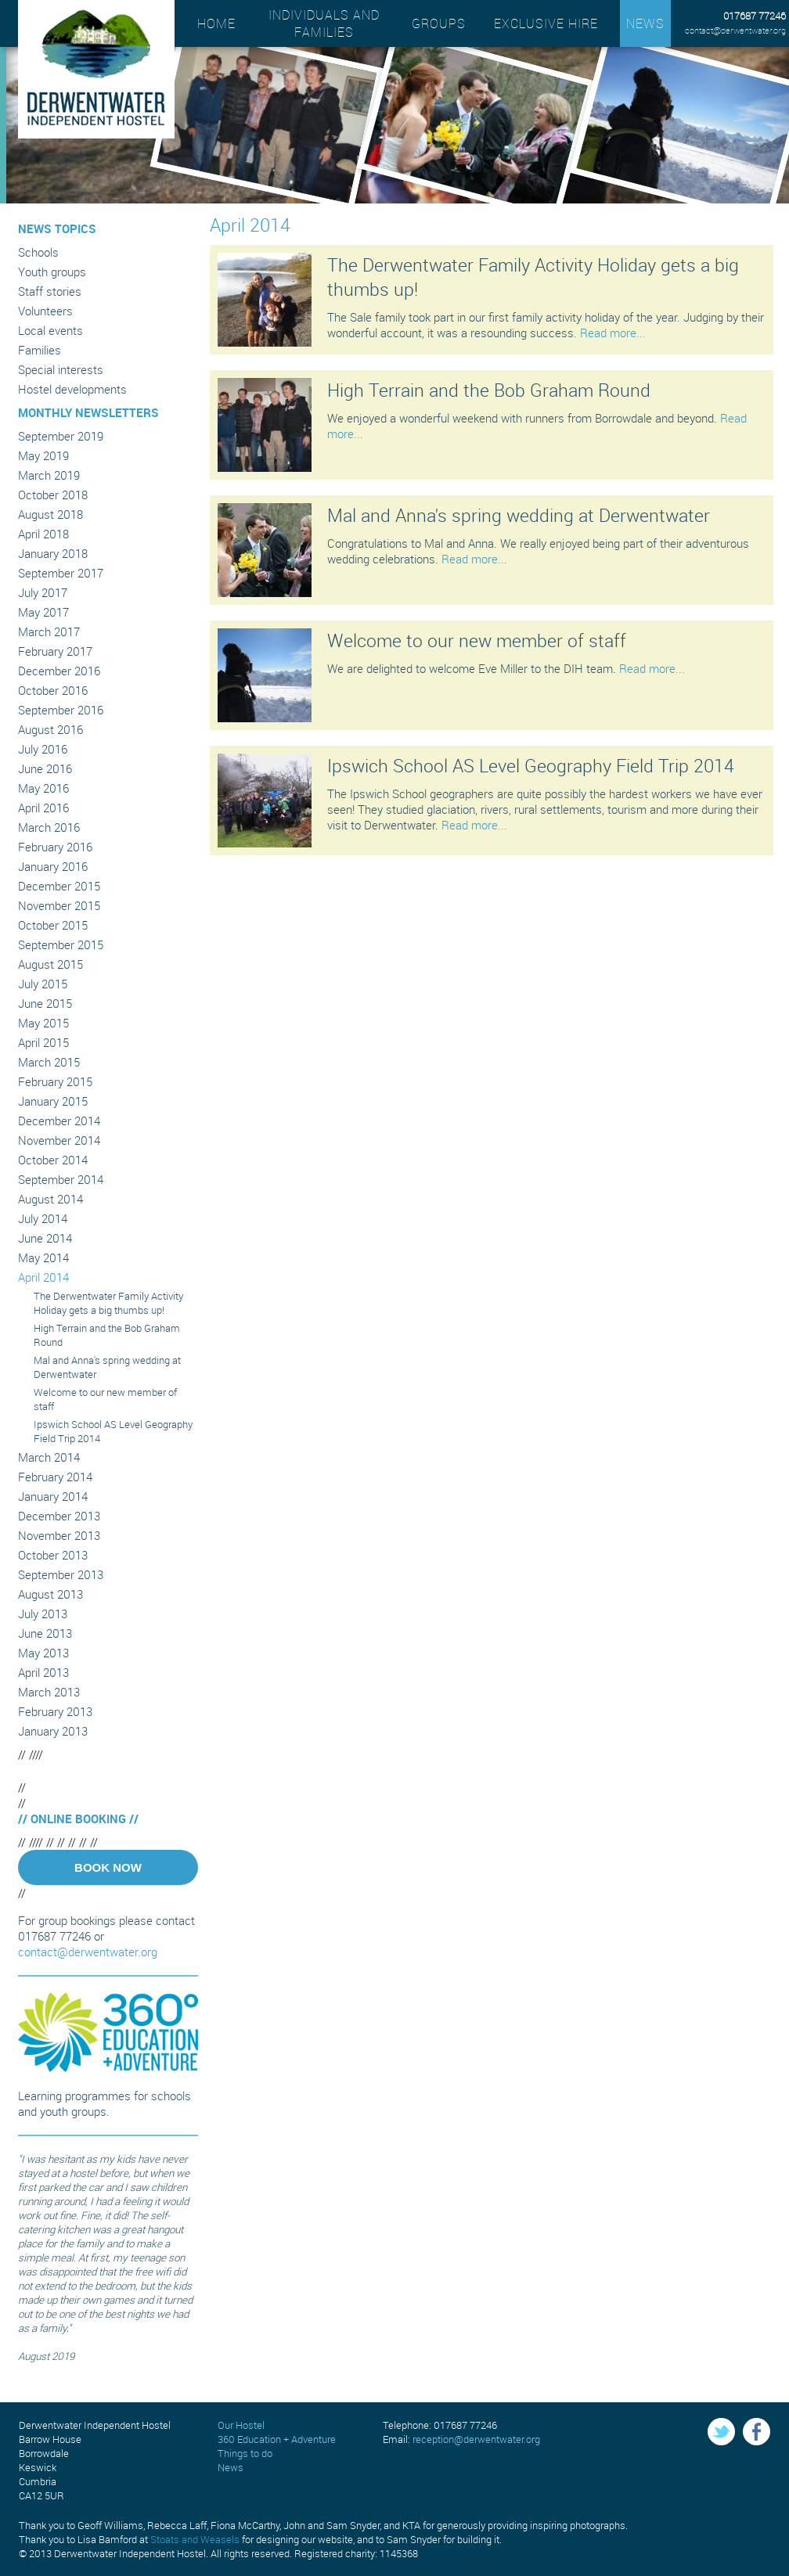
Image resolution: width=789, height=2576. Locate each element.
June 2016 (45, 768)
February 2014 (55, 1476)
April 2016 (43, 807)
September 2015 (60, 944)
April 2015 (43, 1042)
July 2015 (42, 983)
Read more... (613, 332)
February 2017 (55, 651)
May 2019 (43, 455)
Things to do (245, 2453)
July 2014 (42, 1218)
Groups (439, 23)
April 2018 (43, 533)
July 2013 (42, 1613)
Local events (50, 330)
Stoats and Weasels (195, 2539)
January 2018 (53, 553)
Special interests (60, 369)
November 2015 (59, 905)
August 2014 (50, 1199)
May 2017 (43, 612)
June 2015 (45, 1003)
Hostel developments (72, 389)
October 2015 (53, 925)
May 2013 (43, 1652)
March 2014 (49, 1457)
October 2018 (53, 494)
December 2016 (59, 670)
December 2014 (59, 1120)
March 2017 (49, 631)
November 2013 (59, 1535)
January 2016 (53, 866)
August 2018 (50, 514)
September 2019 (60, 436)
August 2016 (50, 729)
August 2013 (50, 1594)
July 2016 (42, 749)
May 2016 (43, 788)
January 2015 (53, 1101)
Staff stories (49, 291)
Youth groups (52, 271)
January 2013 (53, 1731)
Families (39, 350)
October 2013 (53, 1555)
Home (216, 23)
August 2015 (50, 964)
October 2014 (53, 1159)
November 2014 (59, 1140)
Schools (38, 252)
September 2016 (60, 710)
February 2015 (55, 1081)
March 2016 (49, 827)
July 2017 (42, 592)
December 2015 (59, 886)
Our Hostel (241, 2425)
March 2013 (49, 1692)
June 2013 (45, 1633)
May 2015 (43, 1023)
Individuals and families (324, 23)
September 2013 (60, 1574)
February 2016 (55, 846)
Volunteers (45, 310)
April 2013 (43, 1672)
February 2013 (55, 1711)
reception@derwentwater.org (476, 2439)
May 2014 (43, 1257)
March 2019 (49, 475)
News (645, 23)
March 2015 (49, 1062)
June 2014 (45, 1238)
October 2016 (53, 690)
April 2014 (43, 1277)
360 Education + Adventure (277, 2439)
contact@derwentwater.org (735, 30)
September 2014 (60, 1179)
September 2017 (60, 573)
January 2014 (53, 1496)
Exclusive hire (546, 23)
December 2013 (59, 1516)
